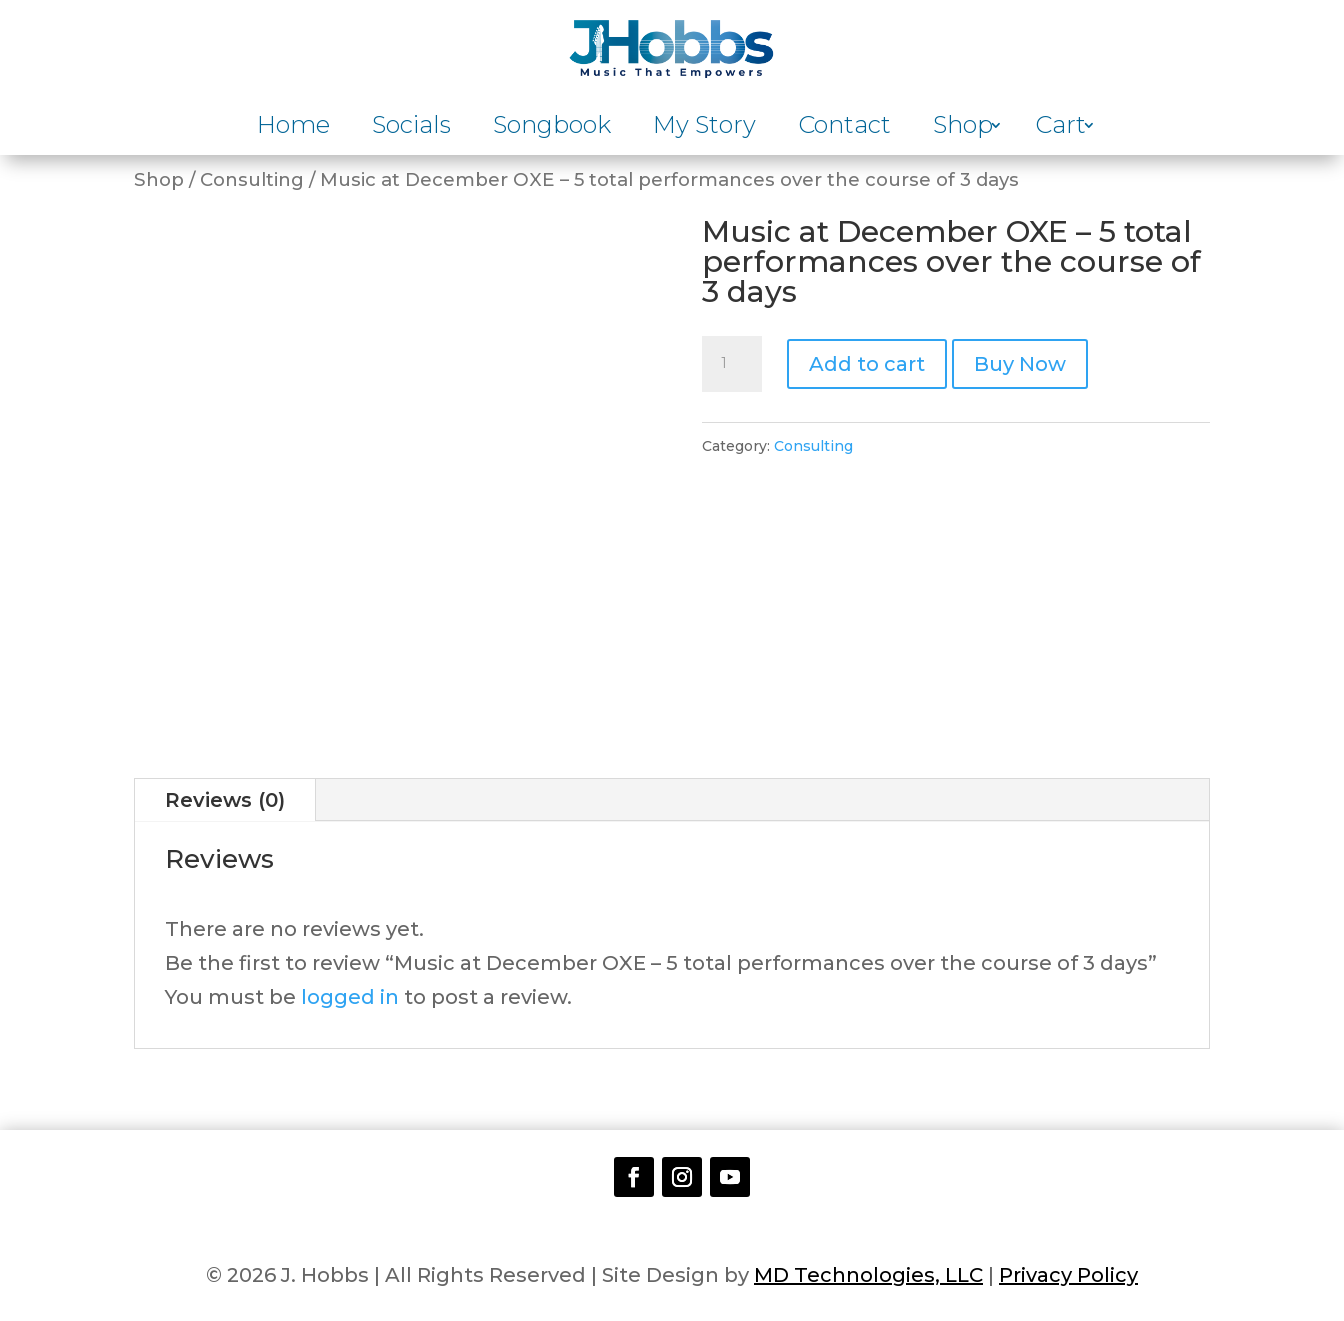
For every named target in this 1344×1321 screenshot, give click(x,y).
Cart (1060, 128)
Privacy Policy (1068, 1275)
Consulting (252, 179)
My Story (704, 128)
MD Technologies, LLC (868, 1275)
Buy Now (1020, 364)
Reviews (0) (225, 800)
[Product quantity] (732, 364)
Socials (411, 128)
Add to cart (867, 364)
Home (293, 128)
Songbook (552, 128)
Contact (844, 128)
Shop (963, 128)
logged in (350, 997)
